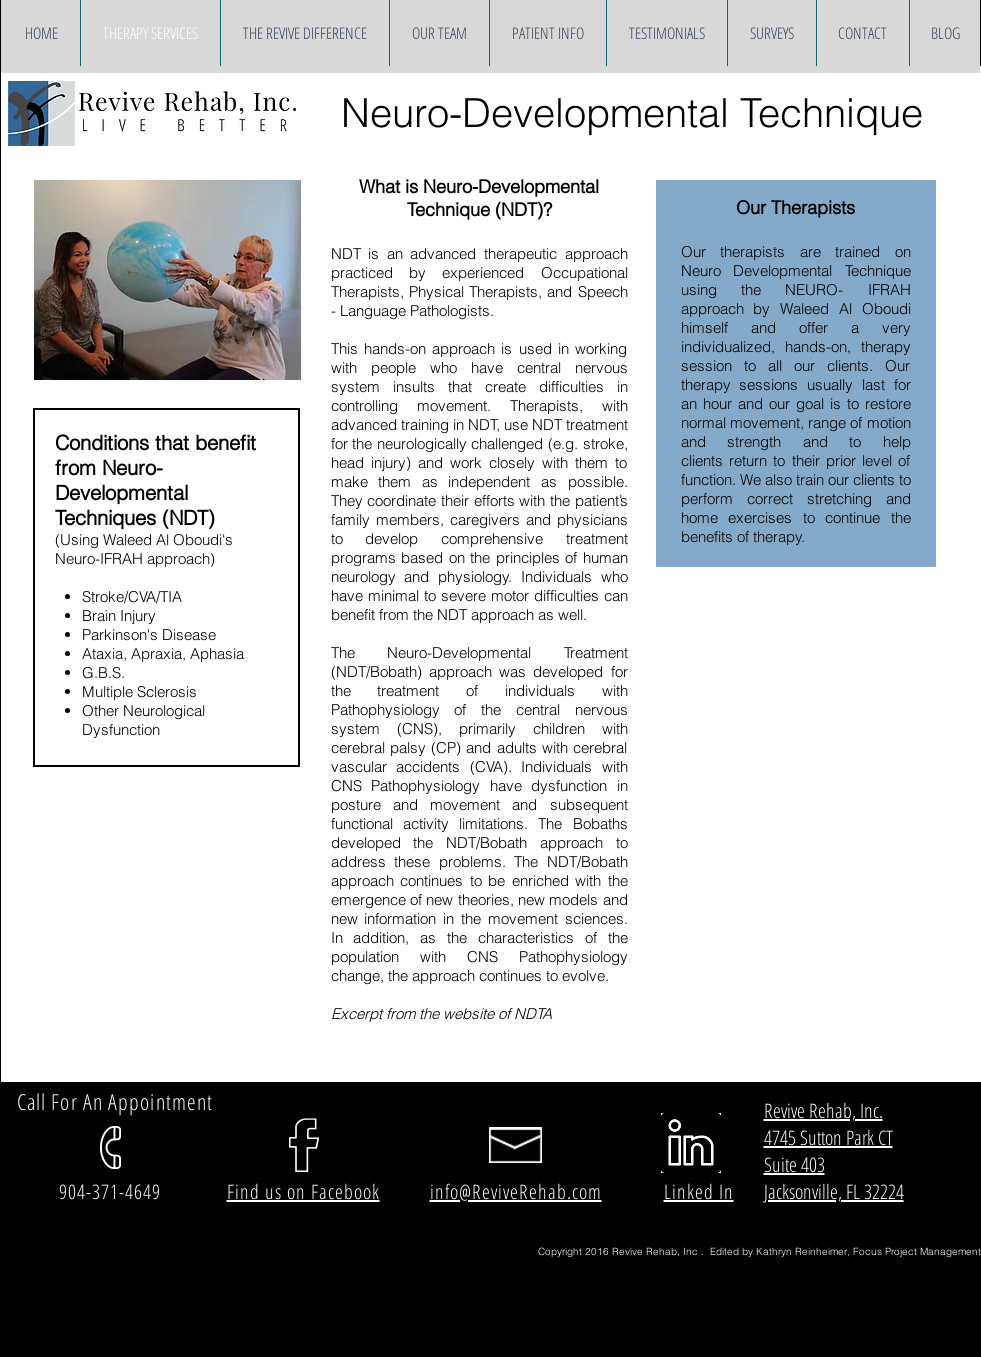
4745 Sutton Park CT (828, 1137)
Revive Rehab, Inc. (823, 1110)
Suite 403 (794, 1164)
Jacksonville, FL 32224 (834, 1191)
